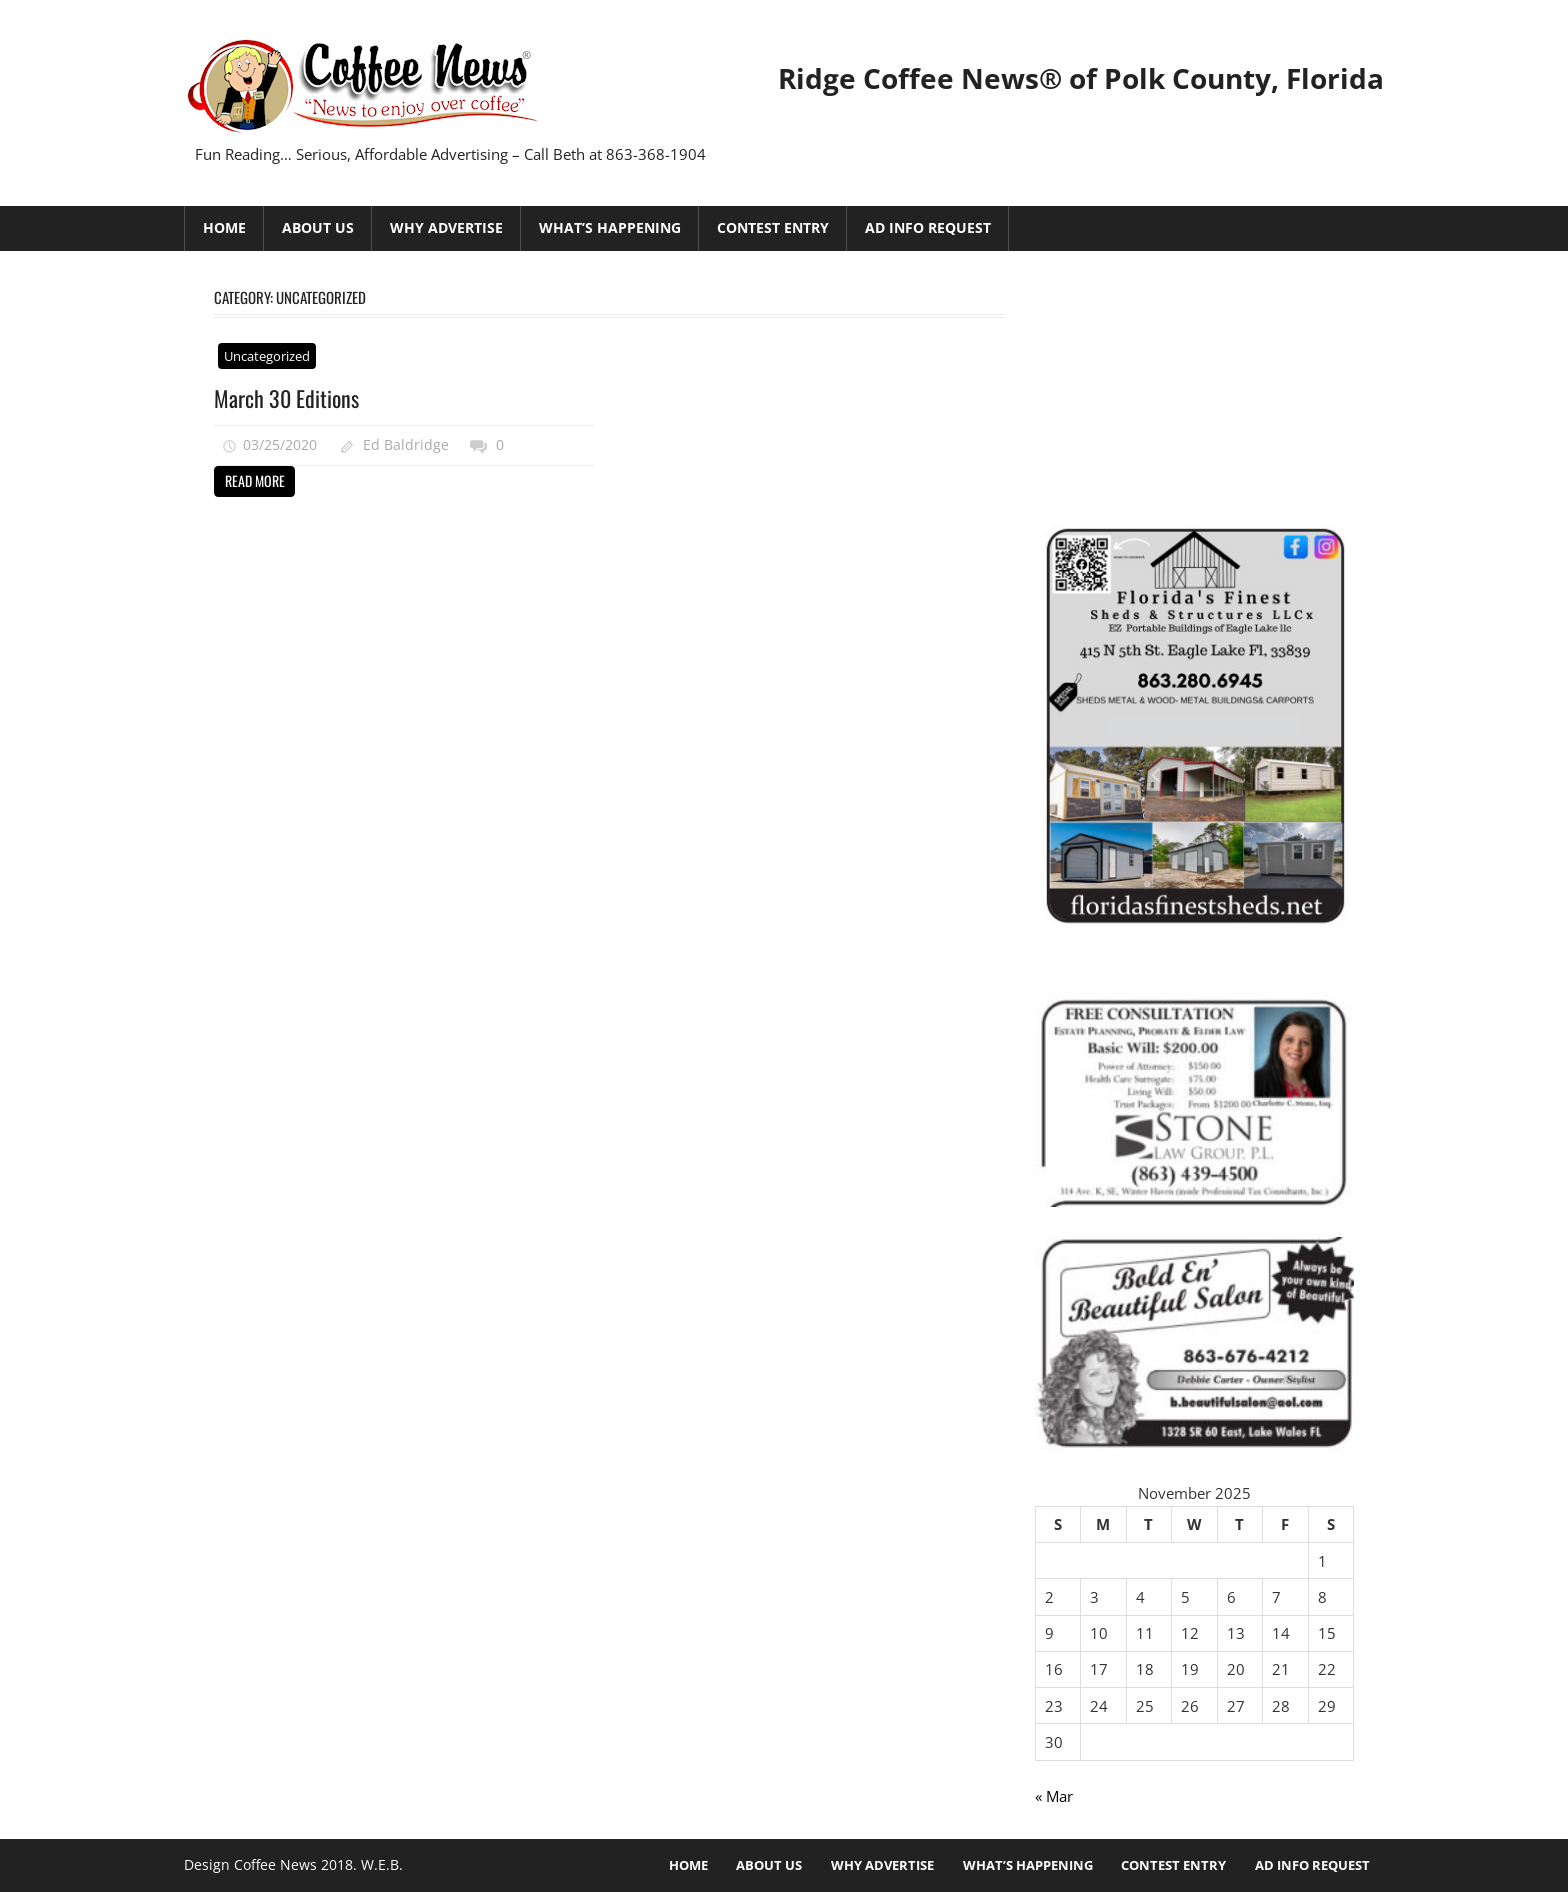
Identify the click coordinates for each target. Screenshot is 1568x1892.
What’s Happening (610, 227)
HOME (224, 227)
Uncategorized (267, 356)
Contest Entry (773, 227)
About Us (318, 227)
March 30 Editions (286, 398)
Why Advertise (446, 227)
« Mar (1054, 1796)
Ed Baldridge (406, 444)
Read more (255, 480)
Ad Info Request (928, 227)
